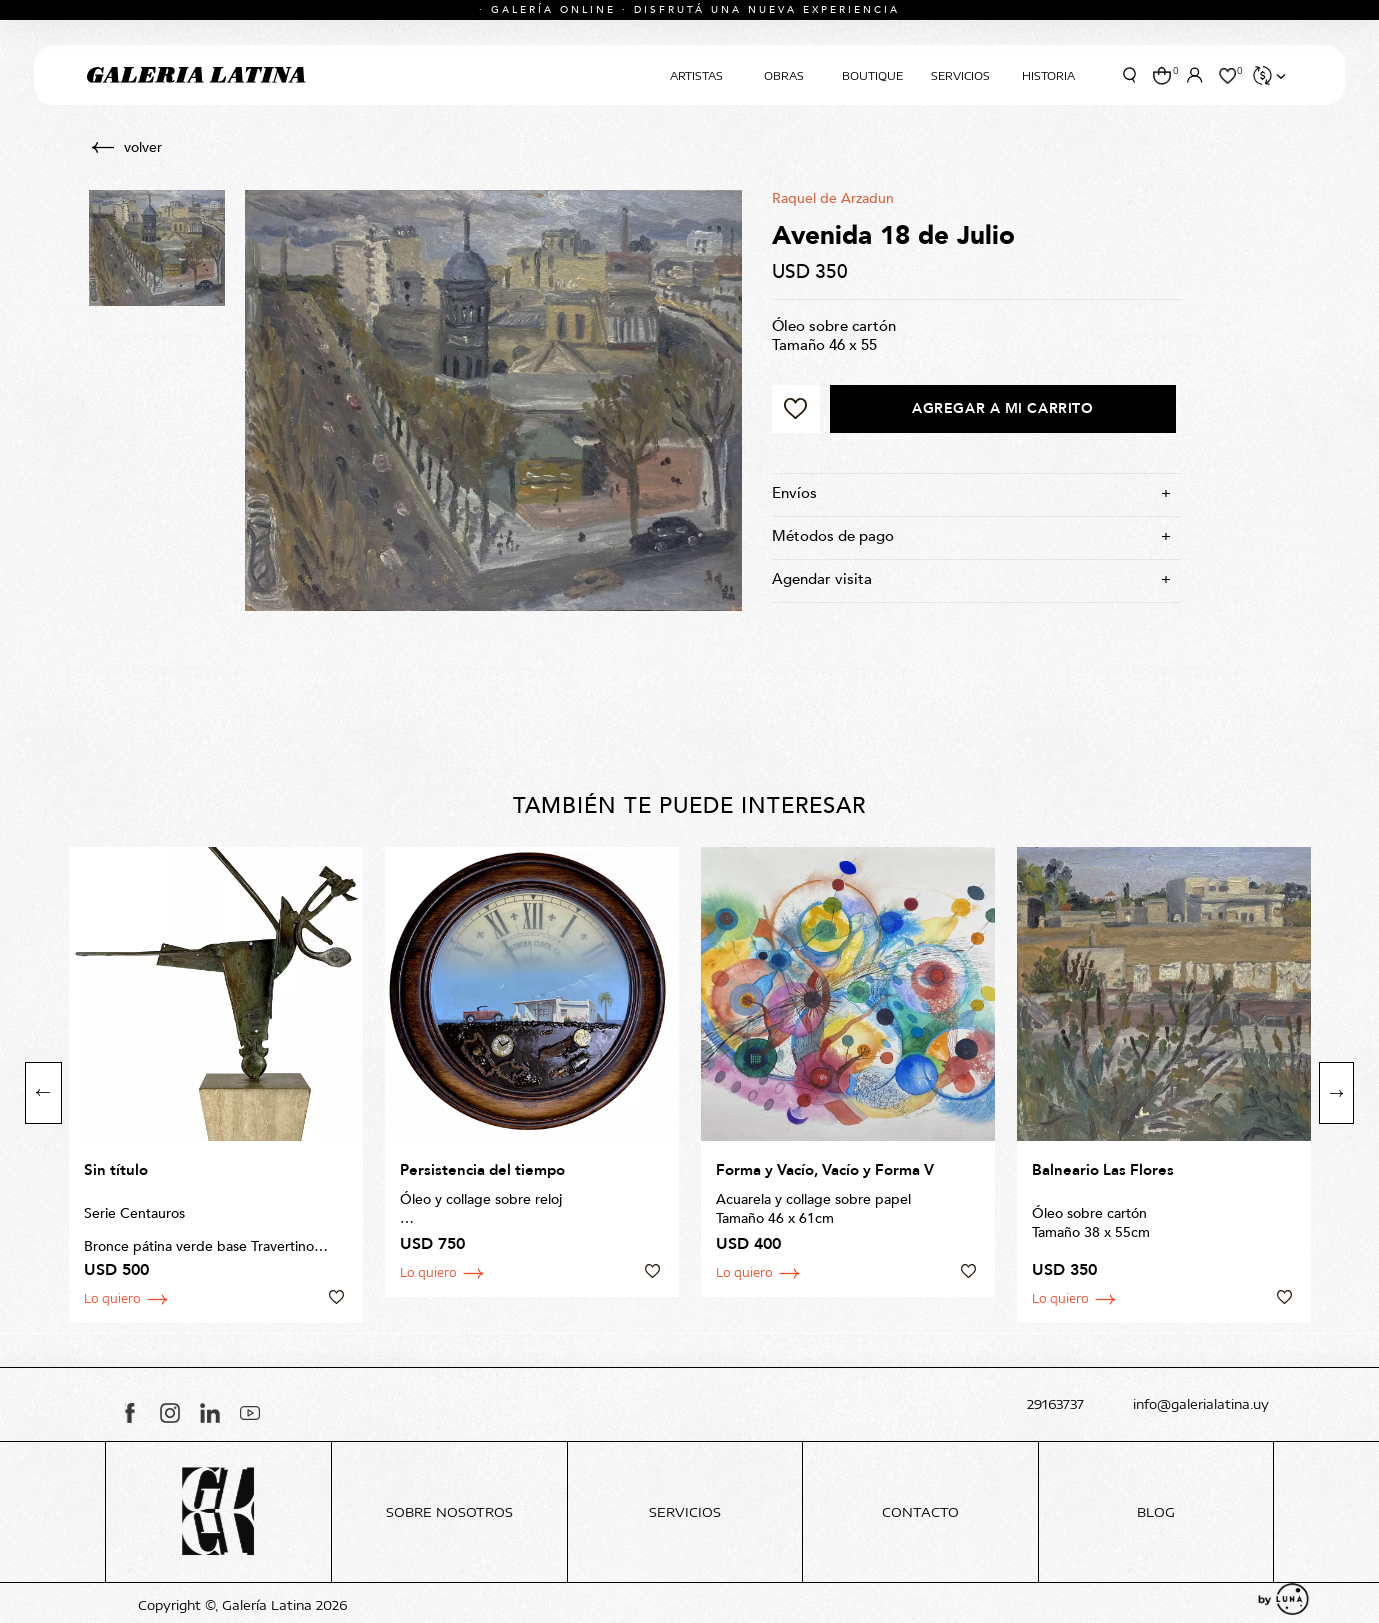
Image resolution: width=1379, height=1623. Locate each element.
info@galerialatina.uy (1201, 1404)
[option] (216, 1085)
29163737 (1055, 1404)
